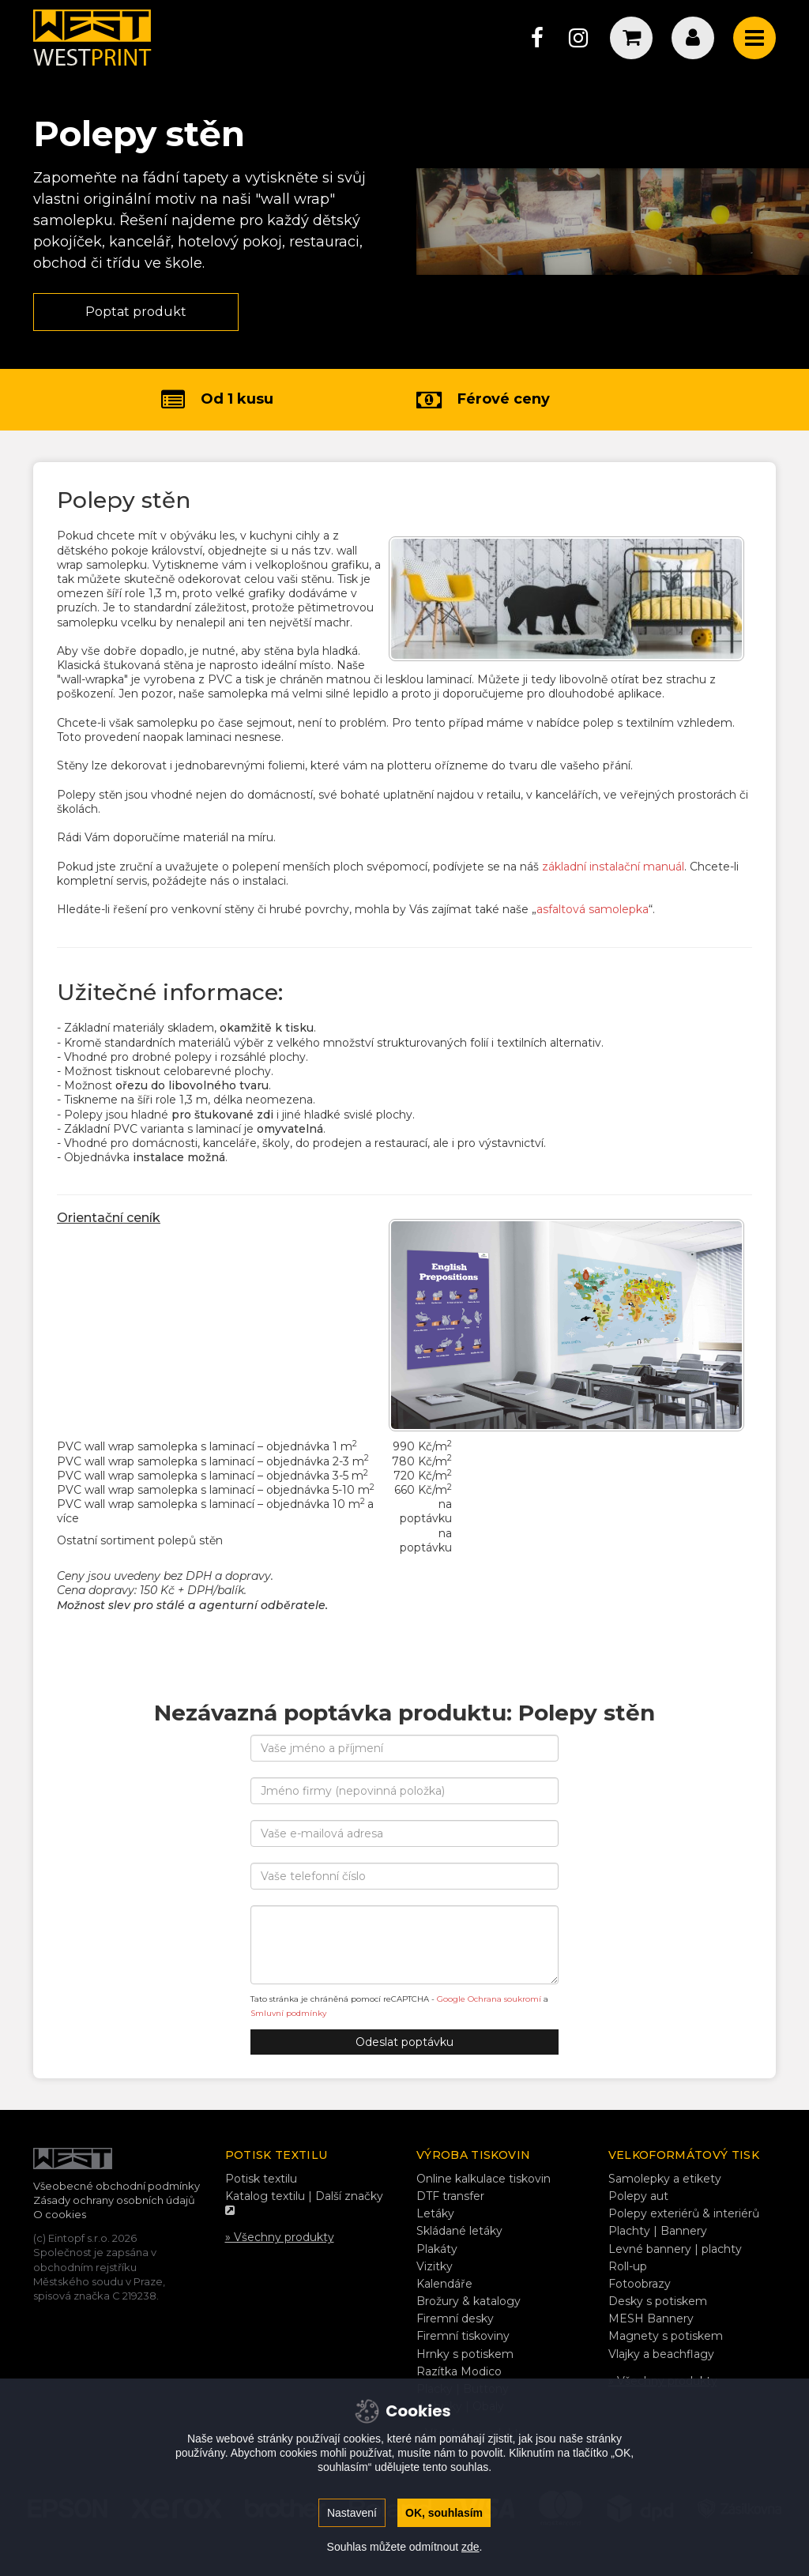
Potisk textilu (261, 2179)
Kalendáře (444, 2284)
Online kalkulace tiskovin (483, 2179)
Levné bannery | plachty (675, 2249)
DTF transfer (450, 2196)
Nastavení (352, 2512)
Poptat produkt (135, 311)
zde (470, 2546)
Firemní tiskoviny (463, 2336)
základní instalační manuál (613, 866)
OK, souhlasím (444, 2512)
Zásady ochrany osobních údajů (114, 2200)
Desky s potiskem (657, 2301)
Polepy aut (638, 2196)
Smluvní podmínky (288, 2013)
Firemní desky (455, 2318)
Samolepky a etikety (664, 2179)
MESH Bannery (651, 2318)
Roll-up (627, 2266)
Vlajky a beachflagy (661, 2354)
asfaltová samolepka (592, 909)
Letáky (435, 2213)
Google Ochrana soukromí (489, 1999)
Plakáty (436, 2249)
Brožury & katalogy (468, 2301)
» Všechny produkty (279, 2237)
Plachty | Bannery (657, 2231)
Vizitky (434, 2266)
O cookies (59, 2214)
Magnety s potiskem (665, 2336)
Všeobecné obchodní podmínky (116, 2185)
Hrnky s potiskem (465, 2354)
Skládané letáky (459, 2231)
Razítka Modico (459, 2371)
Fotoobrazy (639, 2284)
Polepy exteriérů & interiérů (683, 2213)
